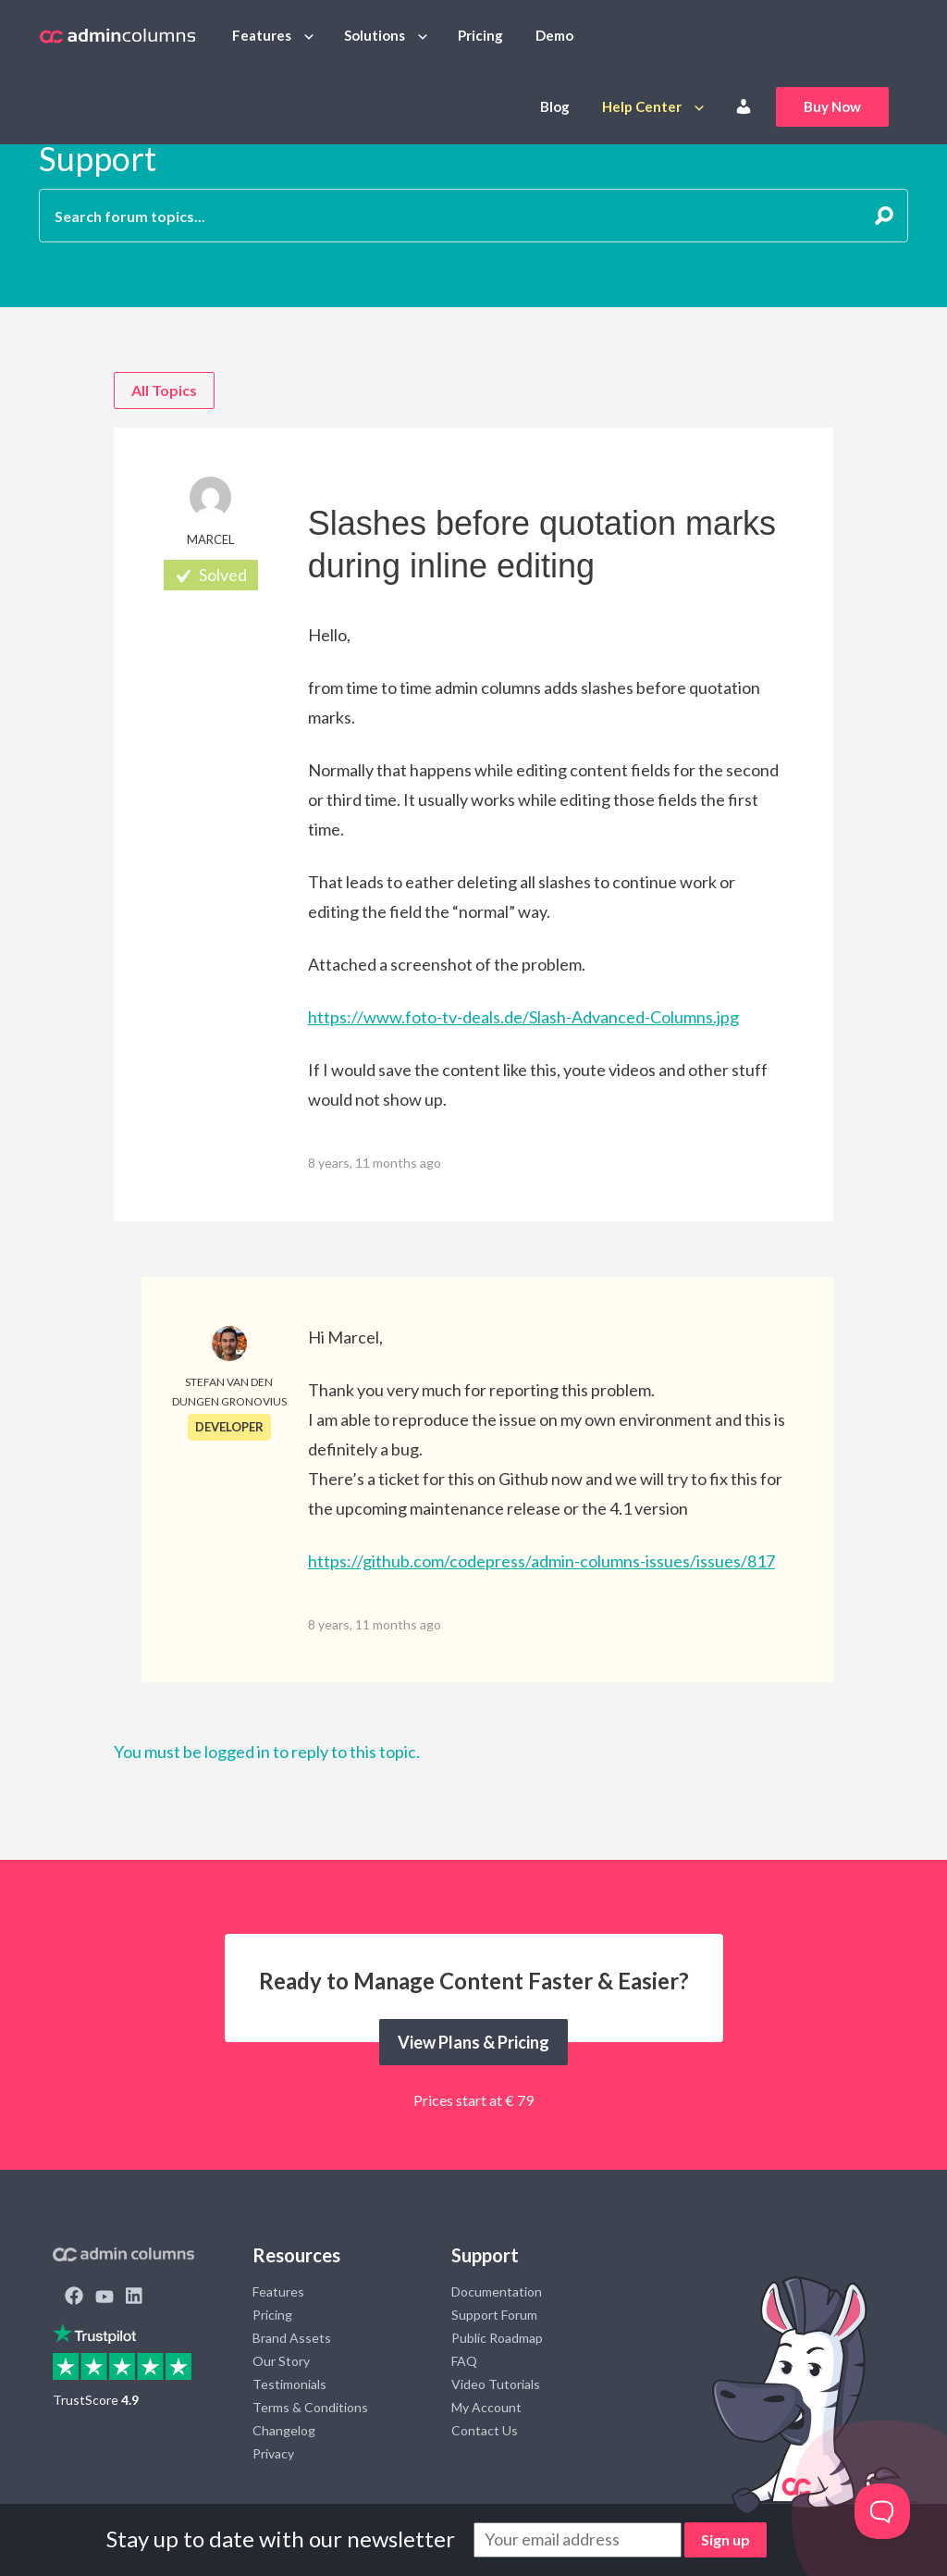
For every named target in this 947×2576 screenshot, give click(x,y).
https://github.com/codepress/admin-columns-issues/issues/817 (541, 1561)
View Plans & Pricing (473, 2042)
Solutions (374, 35)
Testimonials (289, 2384)
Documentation (496, 2291)
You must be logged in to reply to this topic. (267, 1751)
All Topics (164, 390)
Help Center (642, 106)
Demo (554, 35)
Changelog (283, 2430)
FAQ (464, 2361)
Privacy (273, 2453)
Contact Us (484, 2430)
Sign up (725, 2539)
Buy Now (832, 106)
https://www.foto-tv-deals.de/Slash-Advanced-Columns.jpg (523, 1017)
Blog (555, 106)
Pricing (480, 35)
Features (261, 35)
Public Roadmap (497, 2338)
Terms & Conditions (310, 2407)
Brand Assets (291, 2338)
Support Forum (494, 2314)
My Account (486, 2407)
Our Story (281, 2361)
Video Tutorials (495, 2384)
